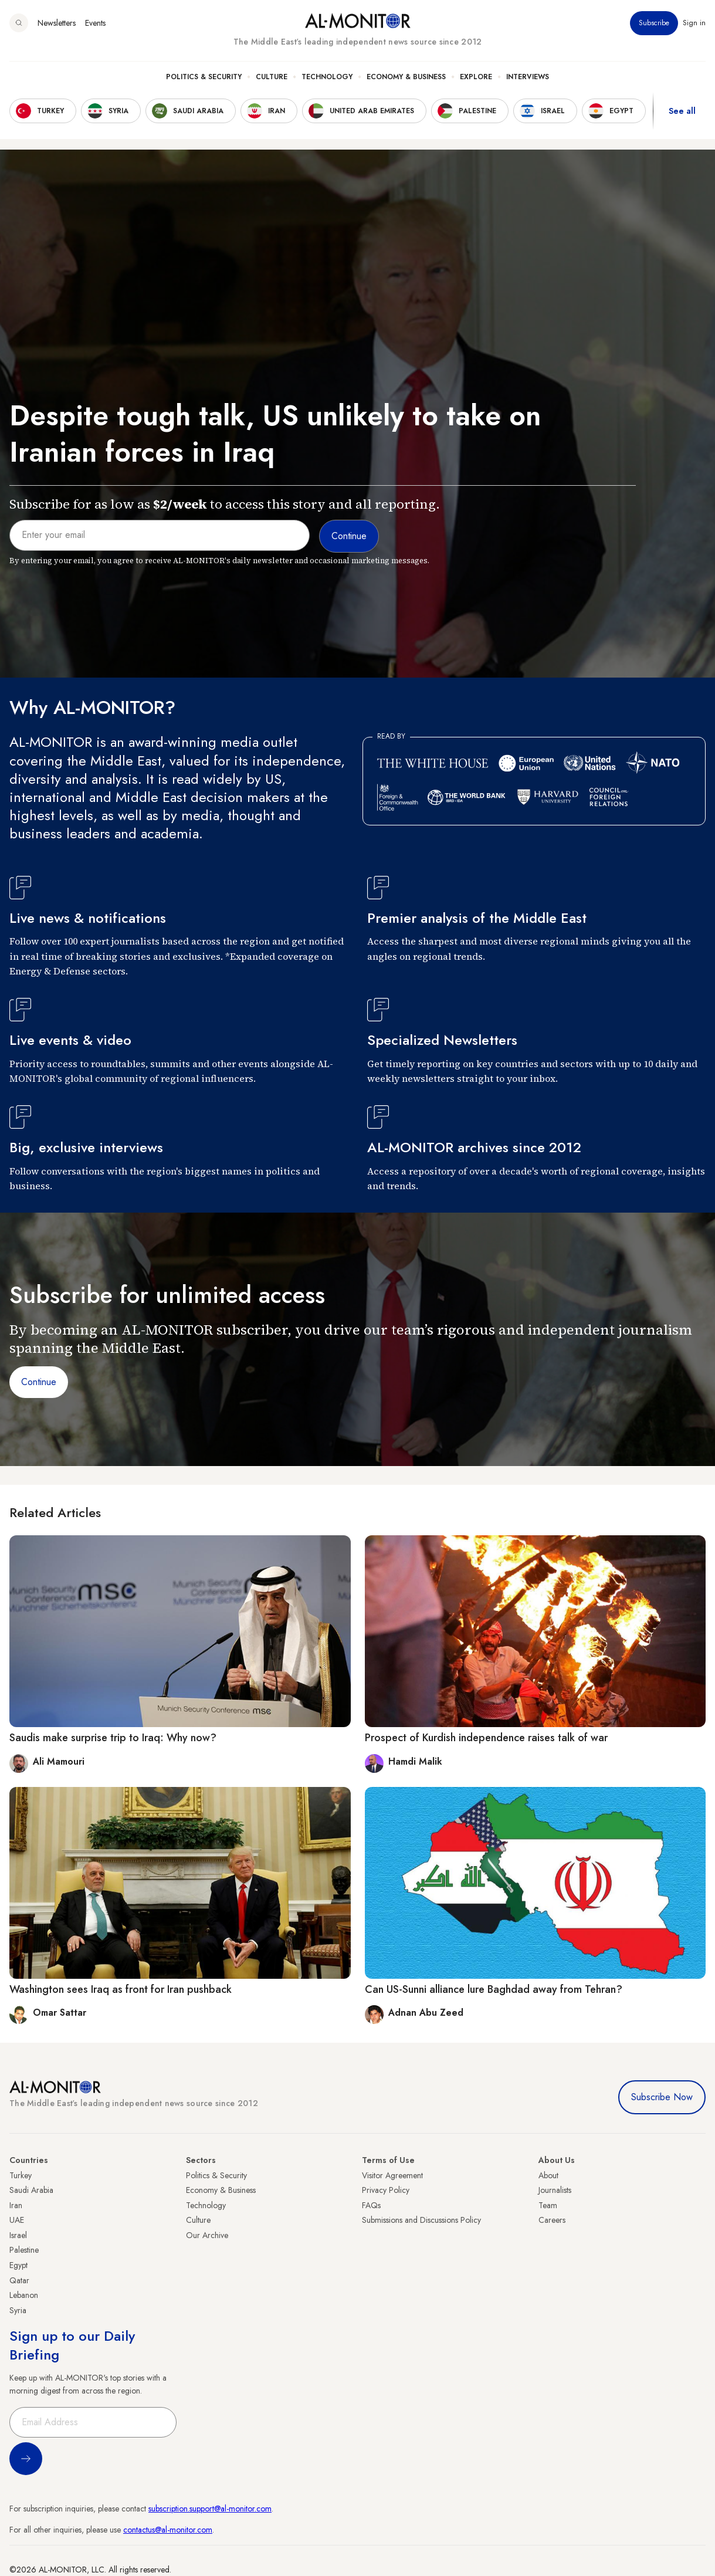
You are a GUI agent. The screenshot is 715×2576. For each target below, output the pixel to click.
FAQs (371, 2205)
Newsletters (57, 23)
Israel (18, 2235)
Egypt (18, 2265)
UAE (16, 2220)
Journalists (554, 2190)
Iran (15, 2205)
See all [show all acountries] (682, 111)
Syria (17, 2310)
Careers (551, 2220)
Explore (476, 76)
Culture (271, 76)
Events (95, 23)
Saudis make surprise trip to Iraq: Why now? (112, 1737)
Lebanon (23, 2295)
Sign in (694, 23)
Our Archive (207, 2235)
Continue (38, 1382)
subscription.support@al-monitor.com (210, 2508)
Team (547, 2205)
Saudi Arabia (31, 2190)
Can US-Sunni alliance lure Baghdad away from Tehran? (493, 1989)
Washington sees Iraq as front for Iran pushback (120, 1989)
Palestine (24, 2250)
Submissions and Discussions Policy (421, 2220)
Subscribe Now (662, 2097)
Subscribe (654, 23)
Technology (327, 76)
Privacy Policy (385, 2190)
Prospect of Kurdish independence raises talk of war (486, 1737)
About (548, 2175)
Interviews (527, 76)
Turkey (20, 2175)
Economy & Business (406, 76)
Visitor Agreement (392, 2175)
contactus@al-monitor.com (167, 2530)
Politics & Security (204, 76)
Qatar (19, 2280)
